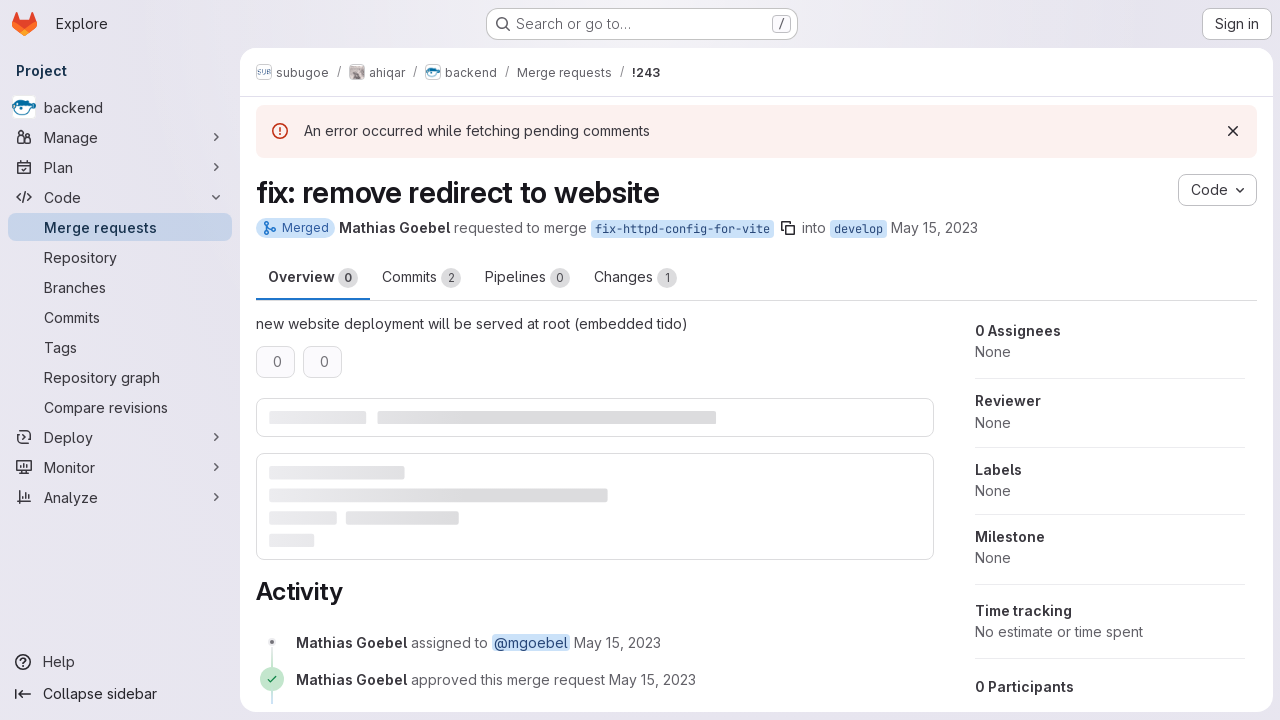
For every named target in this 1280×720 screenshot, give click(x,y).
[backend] (120, 107)
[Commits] (120, 317)
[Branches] (120, 287)
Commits (421, 278)
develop (858, 229)
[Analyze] (120, 497)
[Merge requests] (120, 227)
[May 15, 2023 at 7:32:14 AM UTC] (617, 642)
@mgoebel (531, 642)
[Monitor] (120, 467)
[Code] (120, 197)
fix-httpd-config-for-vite (682, 229)
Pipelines (527, 278)
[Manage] (120, 137)
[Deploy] (120, 437)
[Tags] (120, 347)
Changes (635, 278)
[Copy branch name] (788, 228)
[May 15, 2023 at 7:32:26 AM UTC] (652, 679)
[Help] (120, 662)
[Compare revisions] (120, 407)
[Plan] (120, 167)
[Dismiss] (1232, 131)
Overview (313, 278)
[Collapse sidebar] (120, 694)
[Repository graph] (120, 377)
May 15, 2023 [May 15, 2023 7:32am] (934, 227)
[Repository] (120, 257)
